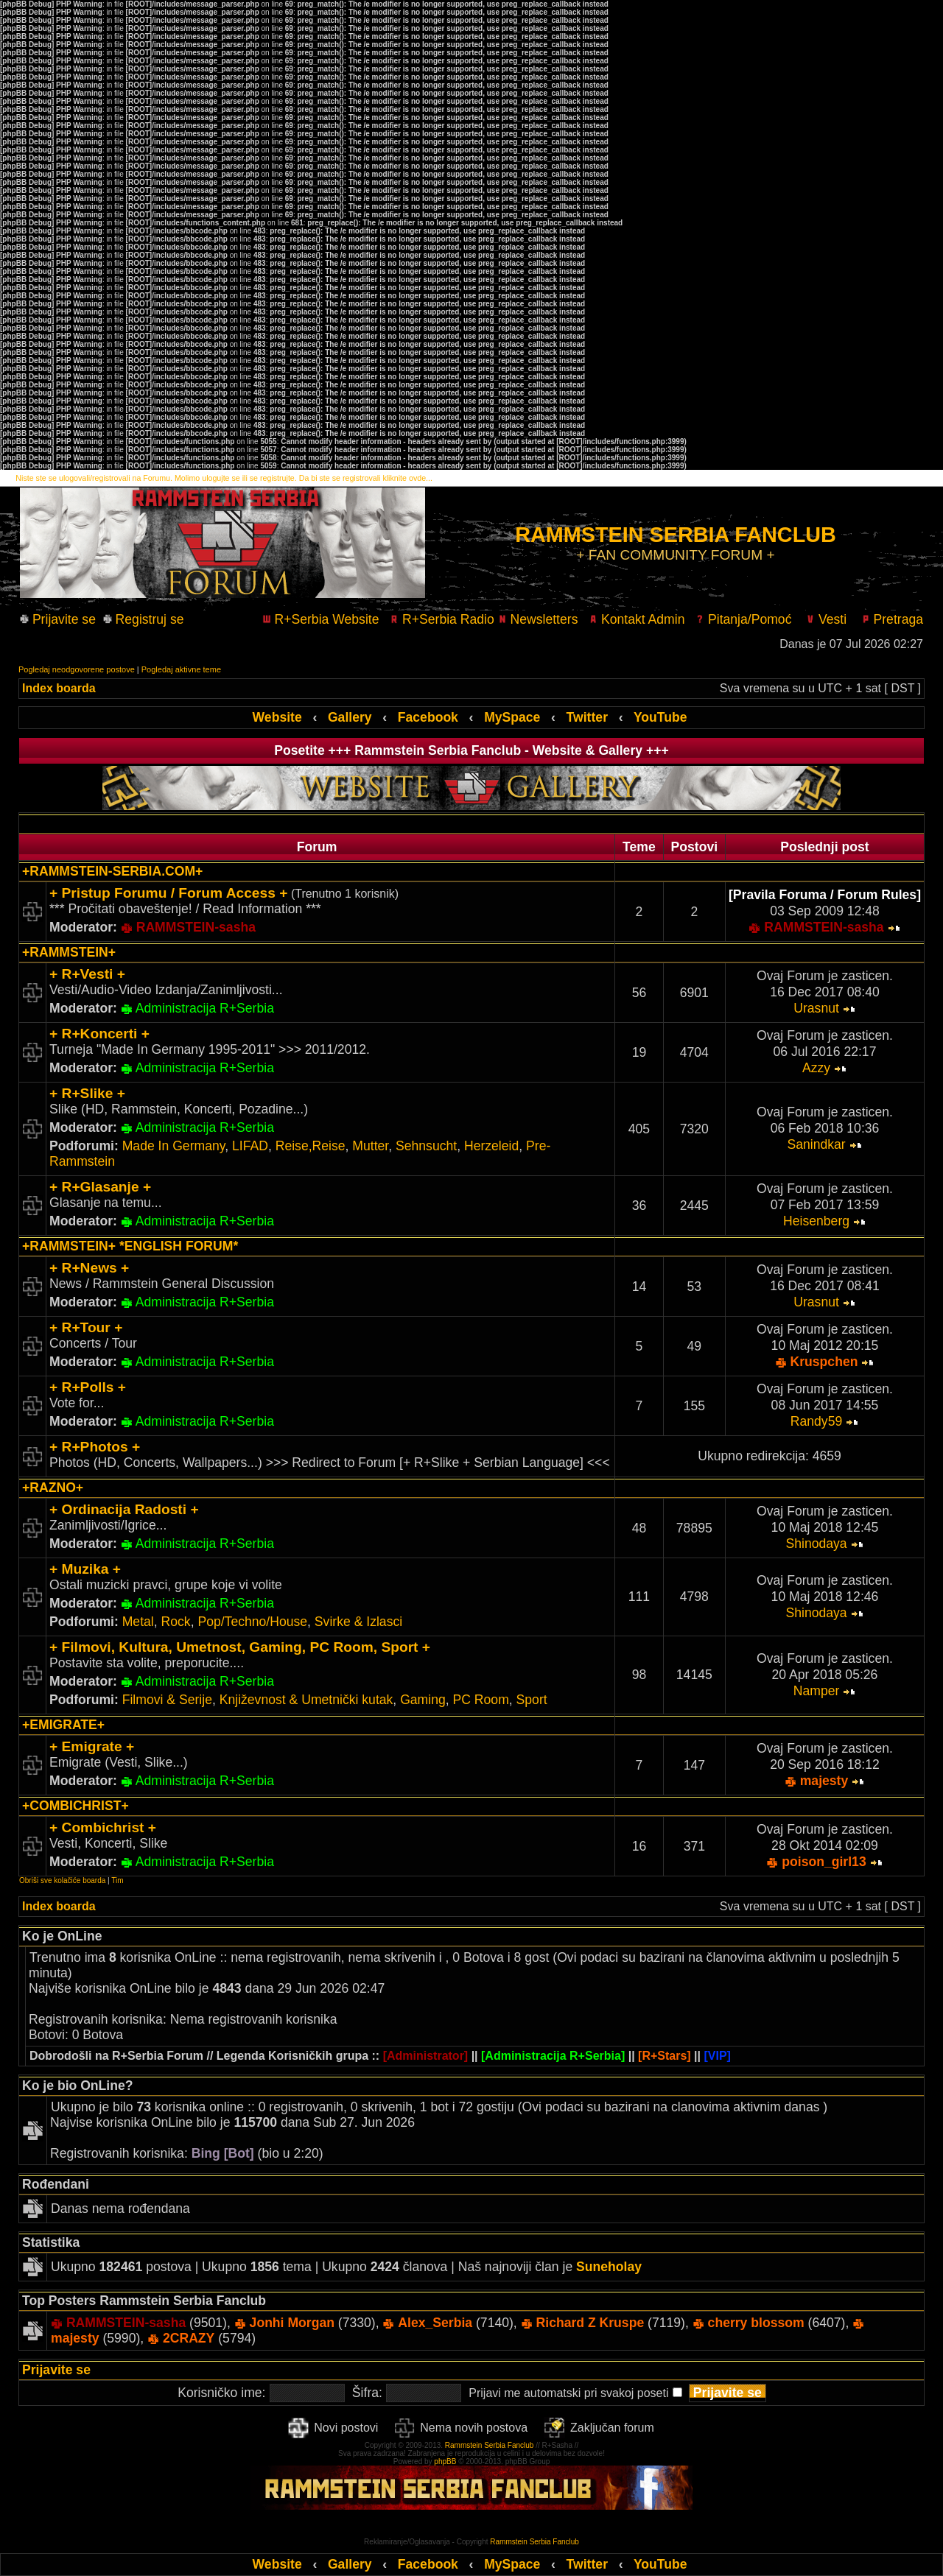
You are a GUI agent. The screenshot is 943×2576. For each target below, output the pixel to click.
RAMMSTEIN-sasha (196, 927)
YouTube (660, 717)
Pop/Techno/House (252, 1621)
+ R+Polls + (87, 1387)
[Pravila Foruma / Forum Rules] (825, 894)
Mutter (370, 1146)
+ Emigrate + (91, 1746)
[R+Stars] (664, 2055)
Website (277, 717)
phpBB (445, 2461)
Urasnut (816, 1008)
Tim (117, 1880)
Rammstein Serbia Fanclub (489, 2445)
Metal (138, 1621)
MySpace (512, 717)
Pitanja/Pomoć (743, 619)
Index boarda (59, 688)
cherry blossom (756, 2322)
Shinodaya (815, 1543)
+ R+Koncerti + (99, 1033)
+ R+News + (89, 1267)
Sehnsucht (426, 1146)
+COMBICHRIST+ (75, 1805)
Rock (176, 1621)
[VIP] (717, 2055)
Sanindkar (816, 1144)
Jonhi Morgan (292, 2322)
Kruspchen (824, 1361)
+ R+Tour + (85, 1327)
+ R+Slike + (87, 1093)
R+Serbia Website (320, 619)
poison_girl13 (824, 1861)
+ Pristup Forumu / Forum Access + (168, 893)
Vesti (820, 619)
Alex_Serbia (435, 2322)
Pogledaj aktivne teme (181, 669)
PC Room (481, 1699)
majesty (824, 1780)
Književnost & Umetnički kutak (306, 1699)
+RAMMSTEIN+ (69, 952)
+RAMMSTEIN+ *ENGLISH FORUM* (130, 1246)
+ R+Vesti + (87, 974)
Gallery (350, 717)
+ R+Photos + (94, 1446)
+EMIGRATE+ (63, 1724)
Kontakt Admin (636, 619)
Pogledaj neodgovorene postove (76, 669)
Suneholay (609, 2266)
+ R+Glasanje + (100, 1186)
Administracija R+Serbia (205, 1008)
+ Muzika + (85, 1569)
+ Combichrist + (102, 1827)
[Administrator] (426, 2055)
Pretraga (892, 619)
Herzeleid (491, 1146)
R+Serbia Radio (442, 619)
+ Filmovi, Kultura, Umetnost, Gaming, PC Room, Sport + (239, 1647)
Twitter (587, 717)
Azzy (816, 1067)
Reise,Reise (311, 1146)
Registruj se (143, 619)
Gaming (423, 1699)
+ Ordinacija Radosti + (124, 1509)
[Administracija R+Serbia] (553, 2055)
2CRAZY (188, 2338)
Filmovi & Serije (167, 1699)
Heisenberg (816, 1221)
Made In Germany (173, 1146)
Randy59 (816, 1421)
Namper (816, 1690)
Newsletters (538, 619)
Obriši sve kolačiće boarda (62, 1880)
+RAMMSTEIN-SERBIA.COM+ (112, 871)
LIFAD (250, 1146)
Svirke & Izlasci (358, 1621)
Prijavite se (62, 619)
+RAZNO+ (52, 1487)
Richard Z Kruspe (590, 2322)
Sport (531, 1699)
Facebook (428, 717)
